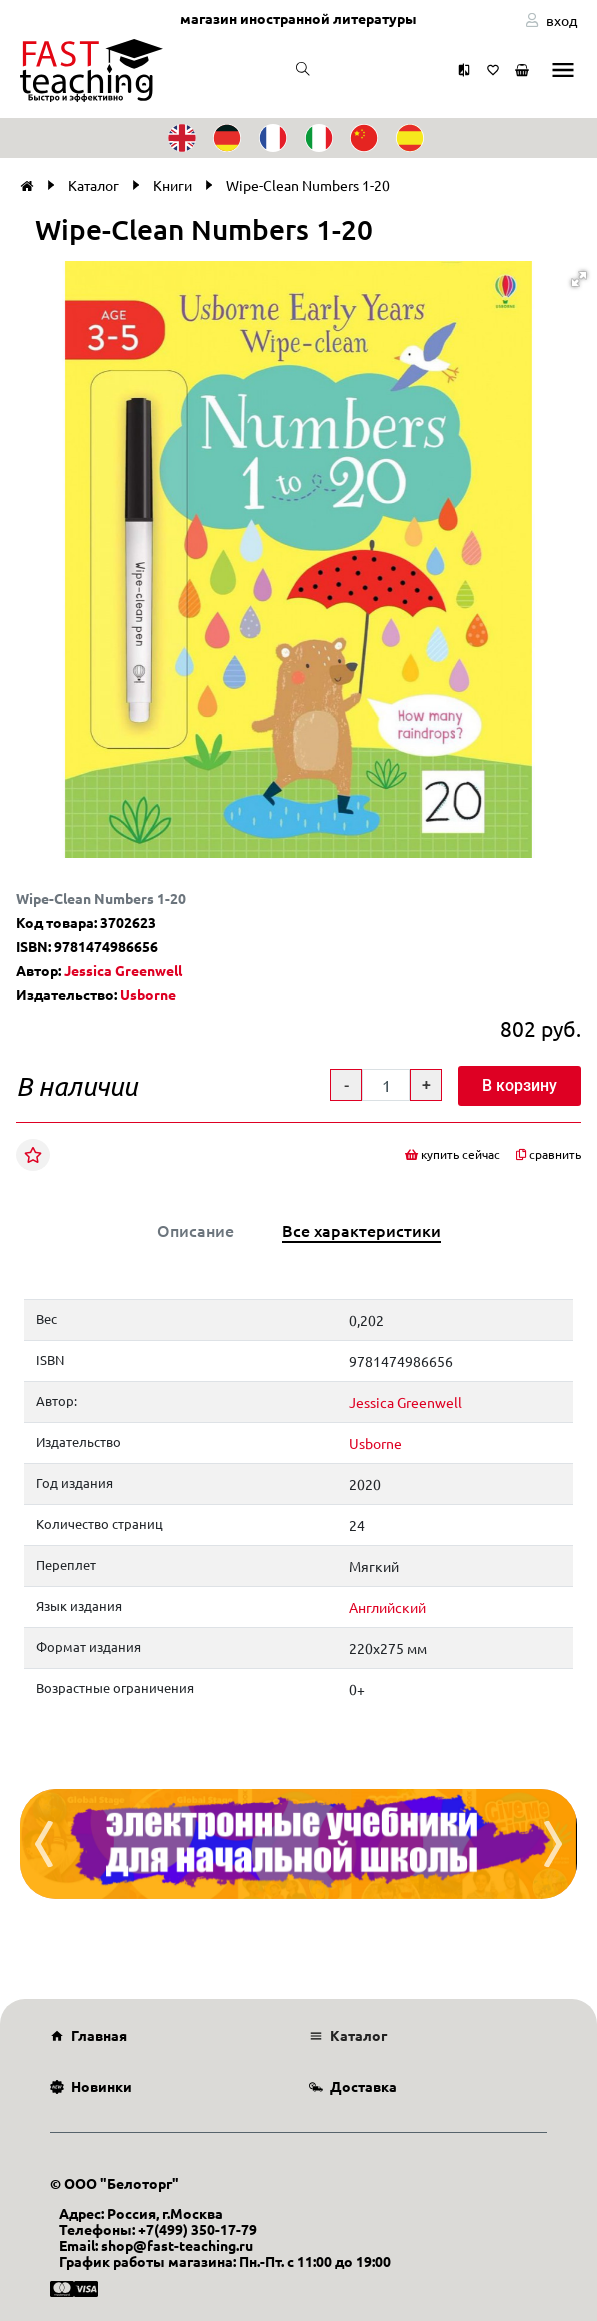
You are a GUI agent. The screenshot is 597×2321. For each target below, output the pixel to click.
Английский (387, 1607)
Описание (195, 1230)
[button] (579, 279)
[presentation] (44, 1844)
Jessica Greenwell (123, 970)
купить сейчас (452, 1155)
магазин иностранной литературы (298, 18)
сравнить (548, 1155)
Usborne (148, 994)
